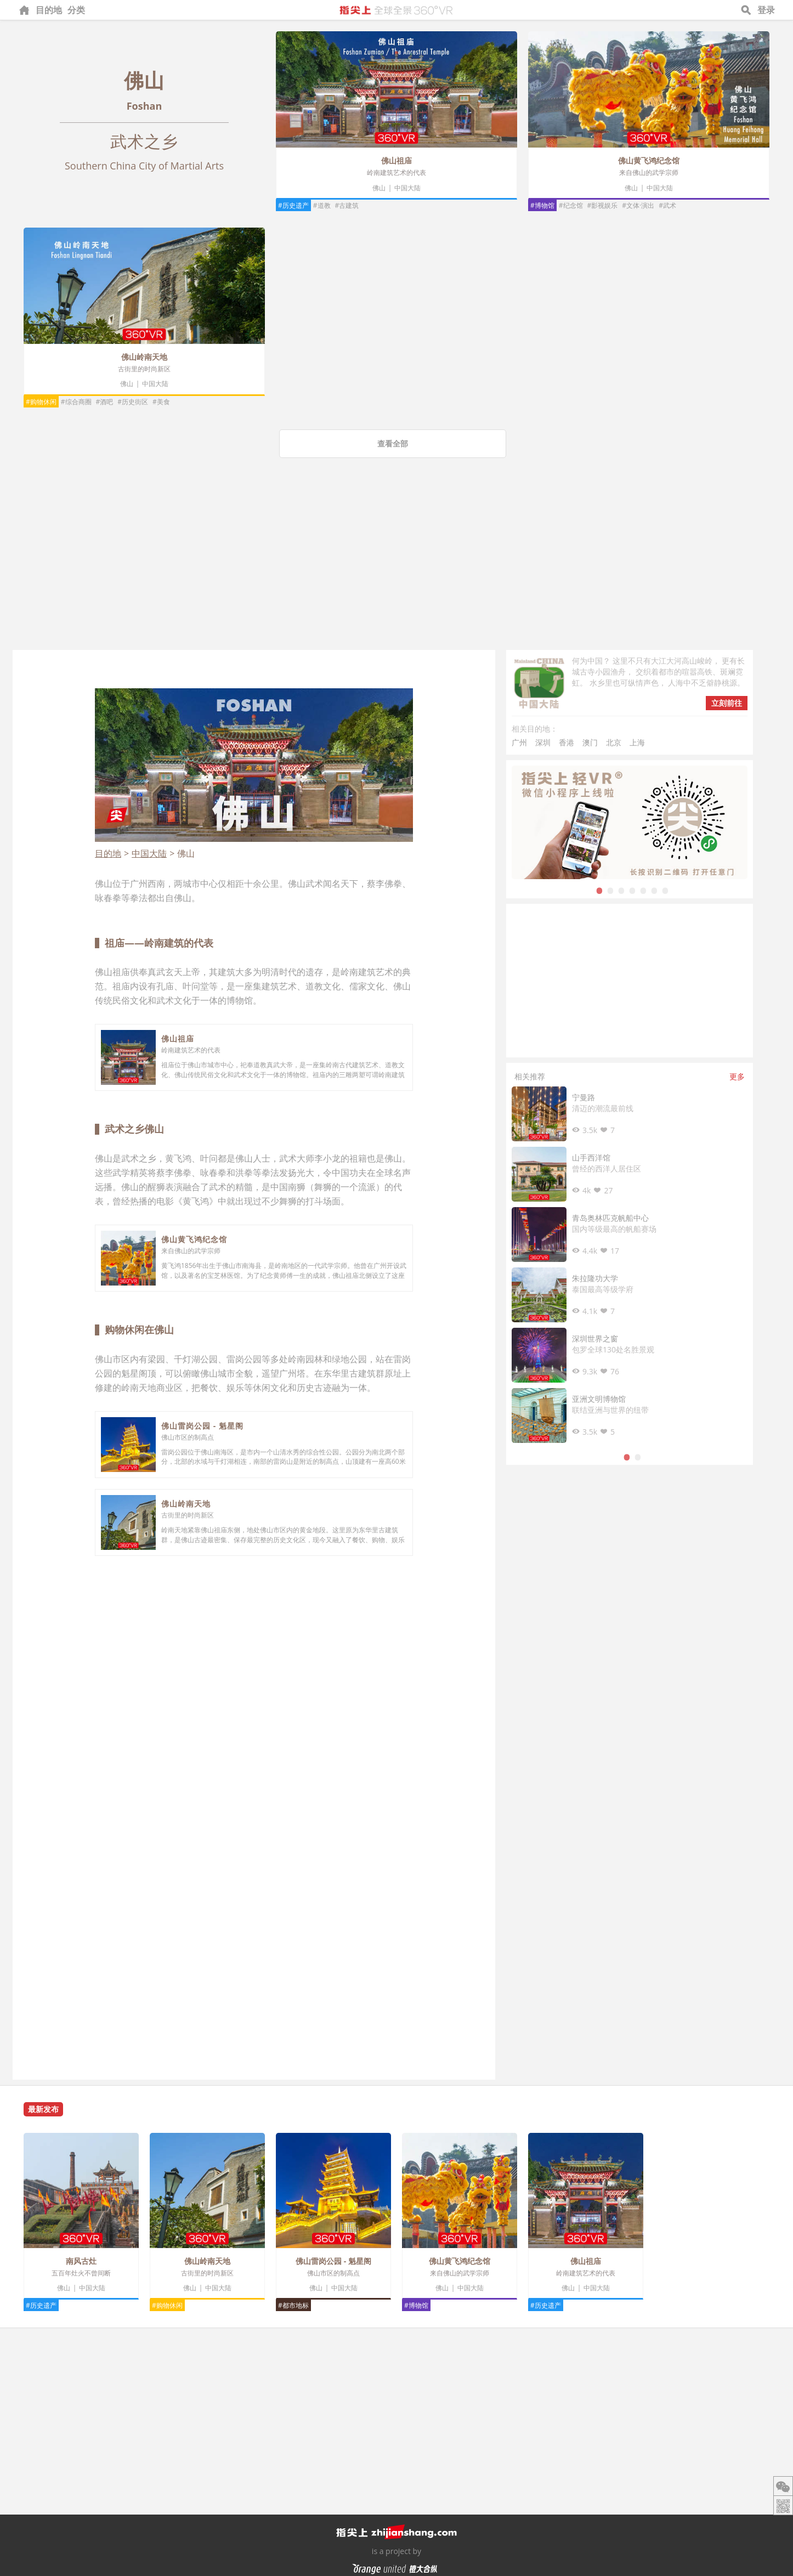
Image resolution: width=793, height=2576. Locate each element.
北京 (613, 742)
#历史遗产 (293, 205)
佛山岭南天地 (144, 357)
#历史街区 (132, 401)
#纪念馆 (571, 205)
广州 (519, 742)
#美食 (161, 401)
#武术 (667, 205)
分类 (76, 10)
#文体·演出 (638, 205)
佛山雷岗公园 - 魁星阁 (202, 1425)
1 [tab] (599, 890)
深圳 (543, 742)
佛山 (379, 188)
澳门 (590, 742)
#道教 (322, 205)
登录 (766, 10)
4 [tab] (632, 890)
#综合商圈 (76, 401)
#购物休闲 (41, 401)
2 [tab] (610, 890)
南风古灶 (81, 2261)
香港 (566, 742)
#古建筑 (347, 205)
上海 (637, 742)
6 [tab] (654, 890)
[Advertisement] (396, 567)
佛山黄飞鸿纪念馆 (648, 160)
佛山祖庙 (396, 160)
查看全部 (392, 443)
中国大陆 (407, 188)
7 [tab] (665, 890)
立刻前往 (726, 703)
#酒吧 (105, 401)
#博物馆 (542, 205)
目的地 (49, 10)
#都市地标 (293, 2305)
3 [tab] (621, 890)
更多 (737, 1076)
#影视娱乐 (602, 205)
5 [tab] (643, 890)
